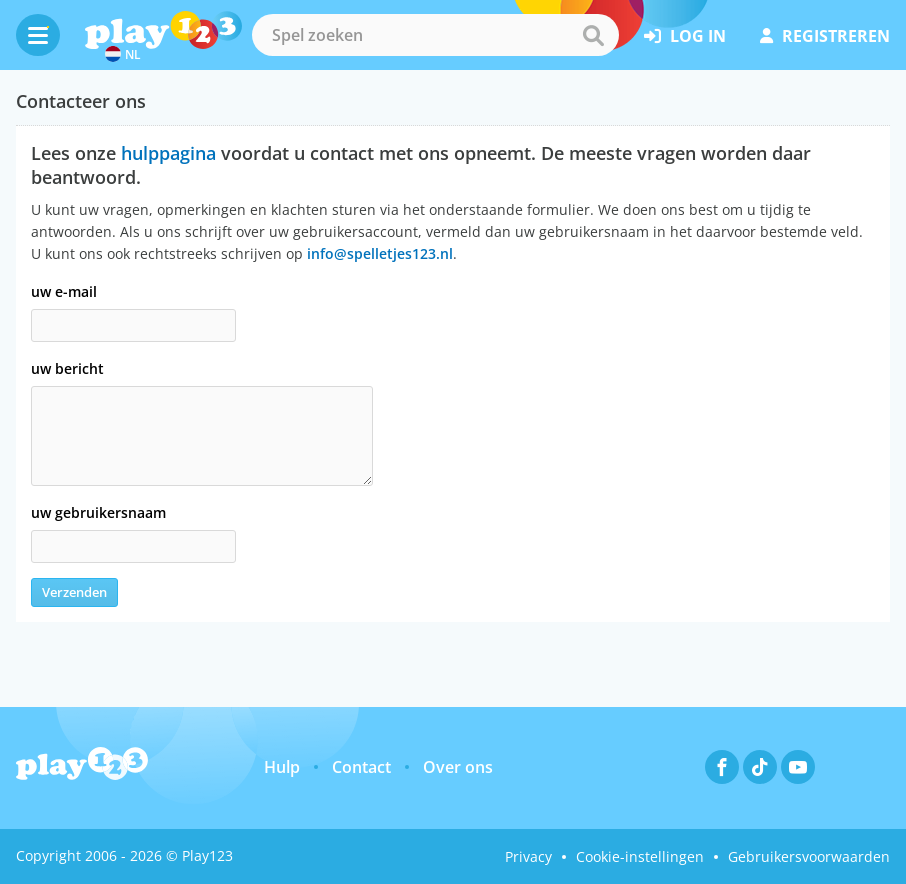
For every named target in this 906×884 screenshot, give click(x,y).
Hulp (282, 767)
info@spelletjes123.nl (380, 253)
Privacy (528, 856)
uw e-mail (64, 291)
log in (685, 36)
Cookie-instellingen (640, 856)
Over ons (458, 767)
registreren (825, 36)
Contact (361, 767)
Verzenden (74, 592)
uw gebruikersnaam (98, 512)
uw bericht (67, 368)
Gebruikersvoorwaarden (809, 856)
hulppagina (168, 153)
